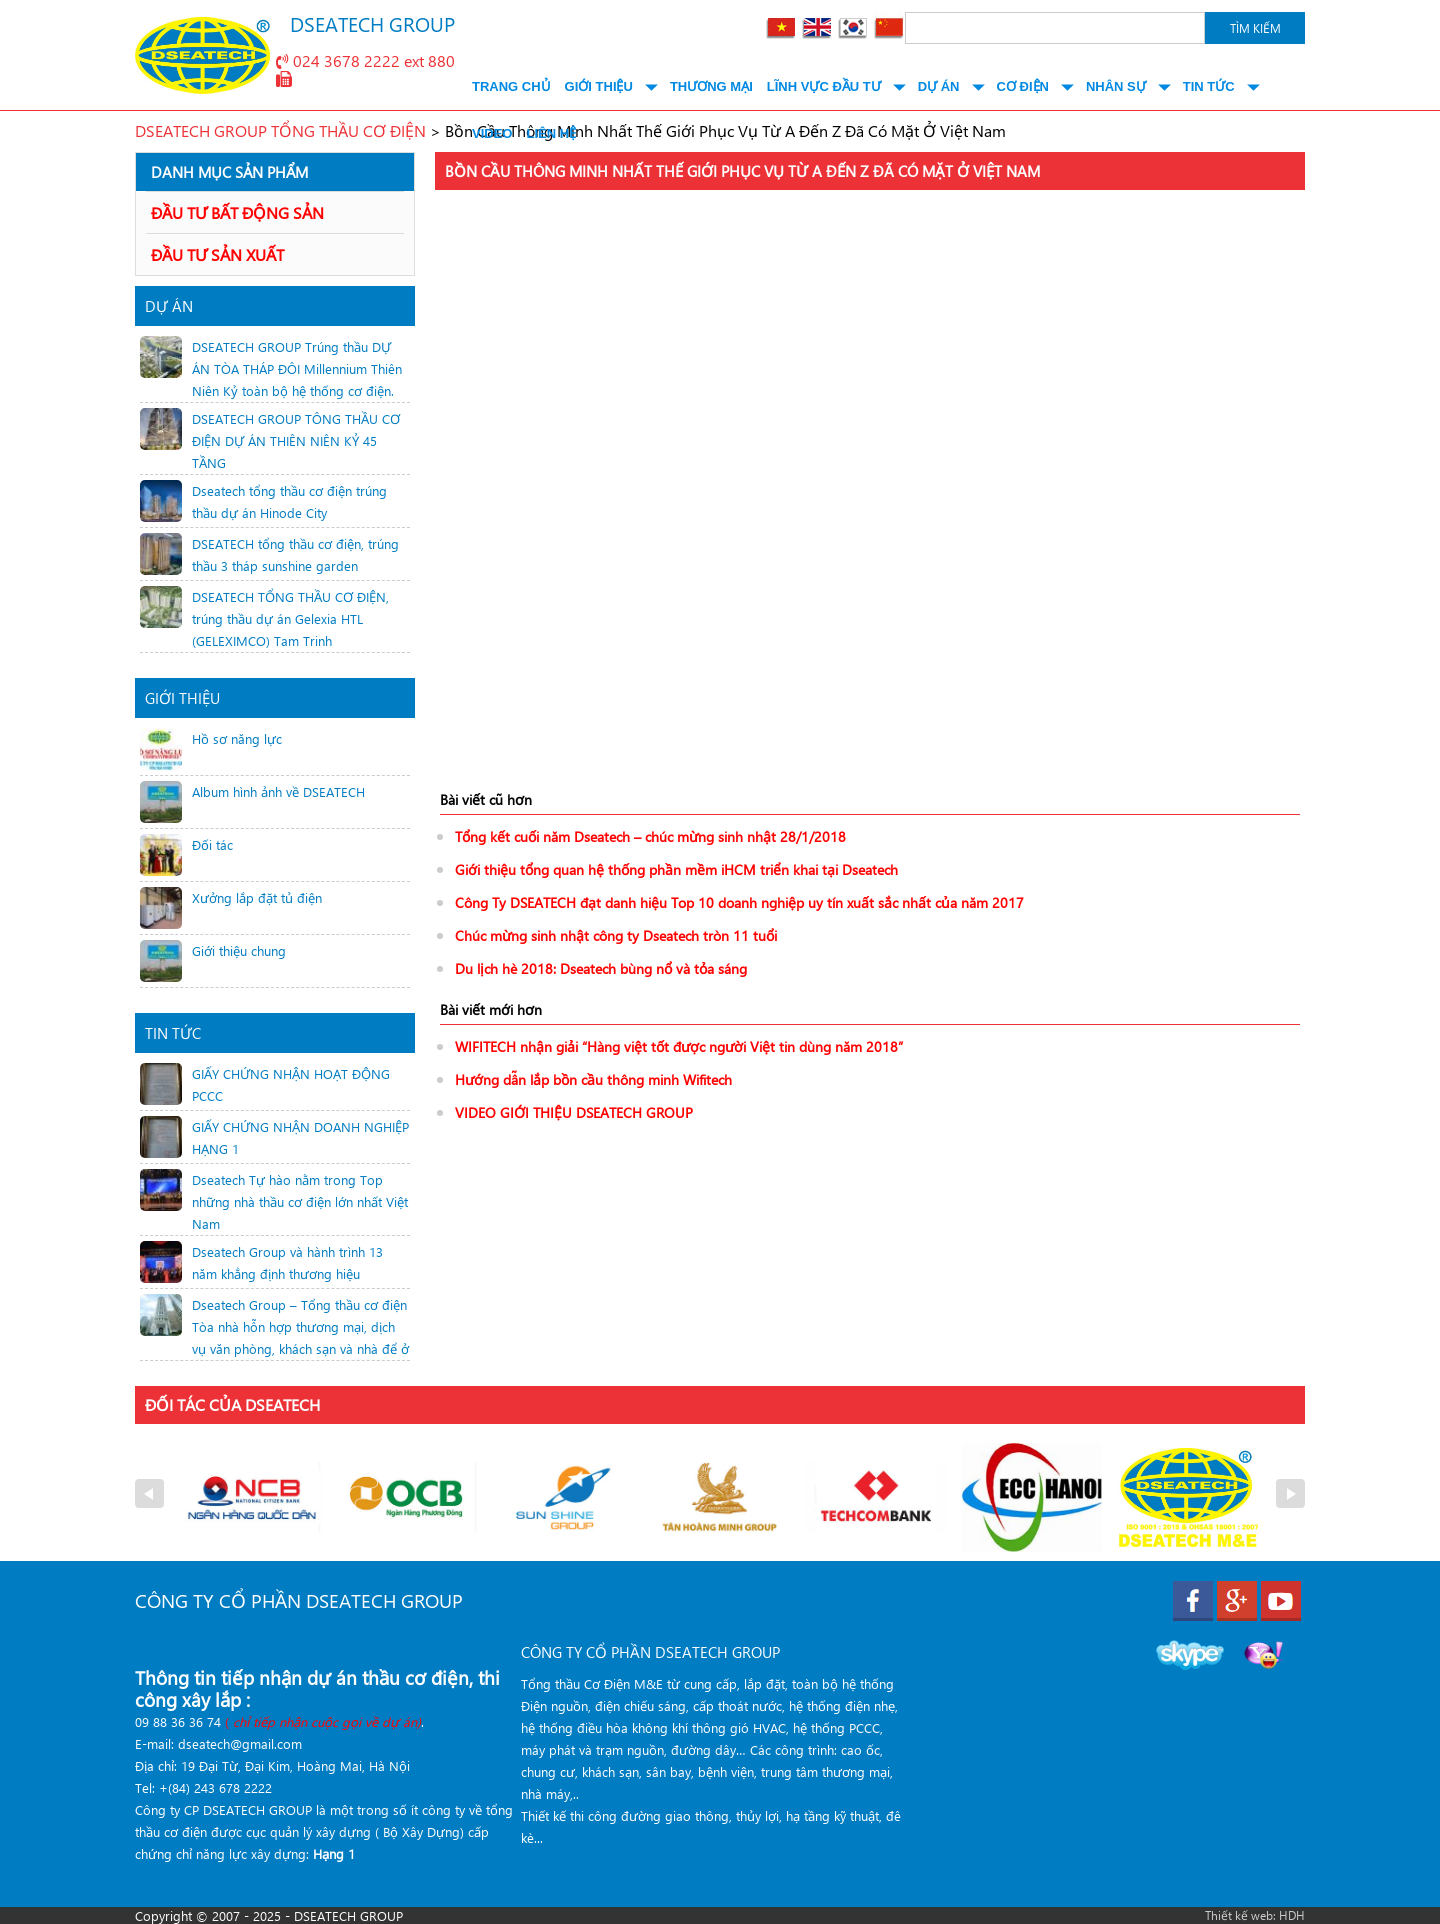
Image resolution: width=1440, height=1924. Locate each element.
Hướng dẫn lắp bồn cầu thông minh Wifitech (593, 1079)
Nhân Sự (1116, 86)
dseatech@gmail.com (240, 1743)
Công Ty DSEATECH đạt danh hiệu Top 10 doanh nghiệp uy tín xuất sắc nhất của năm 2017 (739, 902)
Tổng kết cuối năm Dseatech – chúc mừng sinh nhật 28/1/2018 (650, 836)
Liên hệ (551, 133)
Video (492, 133)
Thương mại (711, 86)
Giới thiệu (599, 86)
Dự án (939, 86)
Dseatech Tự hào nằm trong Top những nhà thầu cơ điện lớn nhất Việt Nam (300, 1201)
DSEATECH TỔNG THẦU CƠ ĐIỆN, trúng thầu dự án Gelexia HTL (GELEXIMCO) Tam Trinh (290, 618)
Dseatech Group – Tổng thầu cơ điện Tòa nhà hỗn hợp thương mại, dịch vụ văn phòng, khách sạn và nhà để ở (300, 1326)
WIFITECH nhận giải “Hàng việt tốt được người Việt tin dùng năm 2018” (679, 1046)
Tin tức (1209, 86)
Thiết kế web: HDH (1255, 1915)
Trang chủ (511, 86)
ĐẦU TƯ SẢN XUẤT (217, 254)
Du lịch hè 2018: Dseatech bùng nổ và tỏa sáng (601, 968)
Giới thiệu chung (239, 950)
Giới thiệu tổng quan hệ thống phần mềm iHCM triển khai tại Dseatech (676, 869)
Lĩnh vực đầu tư (824, 86)
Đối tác (212, 844)
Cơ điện (1023, 86)
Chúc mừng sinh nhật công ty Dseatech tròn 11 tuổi (616, 935)
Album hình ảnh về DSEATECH (278, 791)
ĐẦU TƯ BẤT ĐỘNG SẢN (237, 212)
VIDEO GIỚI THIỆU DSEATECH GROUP (574, 1112)
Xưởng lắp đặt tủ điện (257, 897)
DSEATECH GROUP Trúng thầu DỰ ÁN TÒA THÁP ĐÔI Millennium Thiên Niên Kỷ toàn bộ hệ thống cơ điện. (297, 368)
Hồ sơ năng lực (237, 738)
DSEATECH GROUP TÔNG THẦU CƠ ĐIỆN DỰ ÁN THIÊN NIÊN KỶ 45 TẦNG (296, 440)
